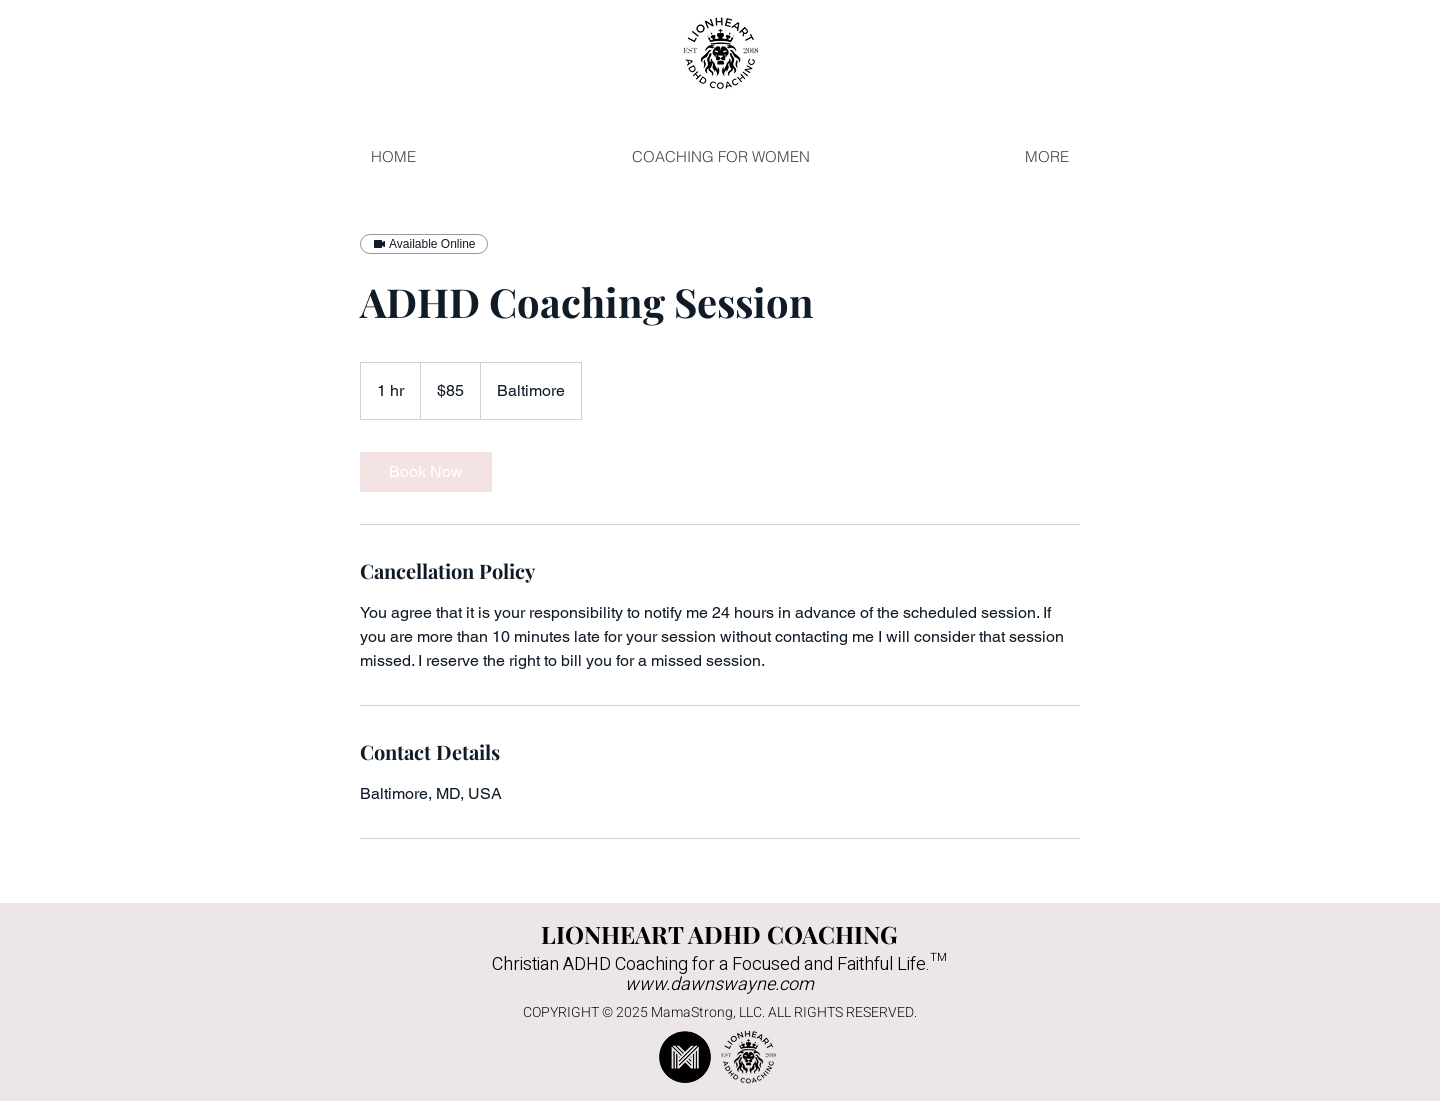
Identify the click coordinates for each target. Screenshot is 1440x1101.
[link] (426, 472)
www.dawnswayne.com (719, 984)
